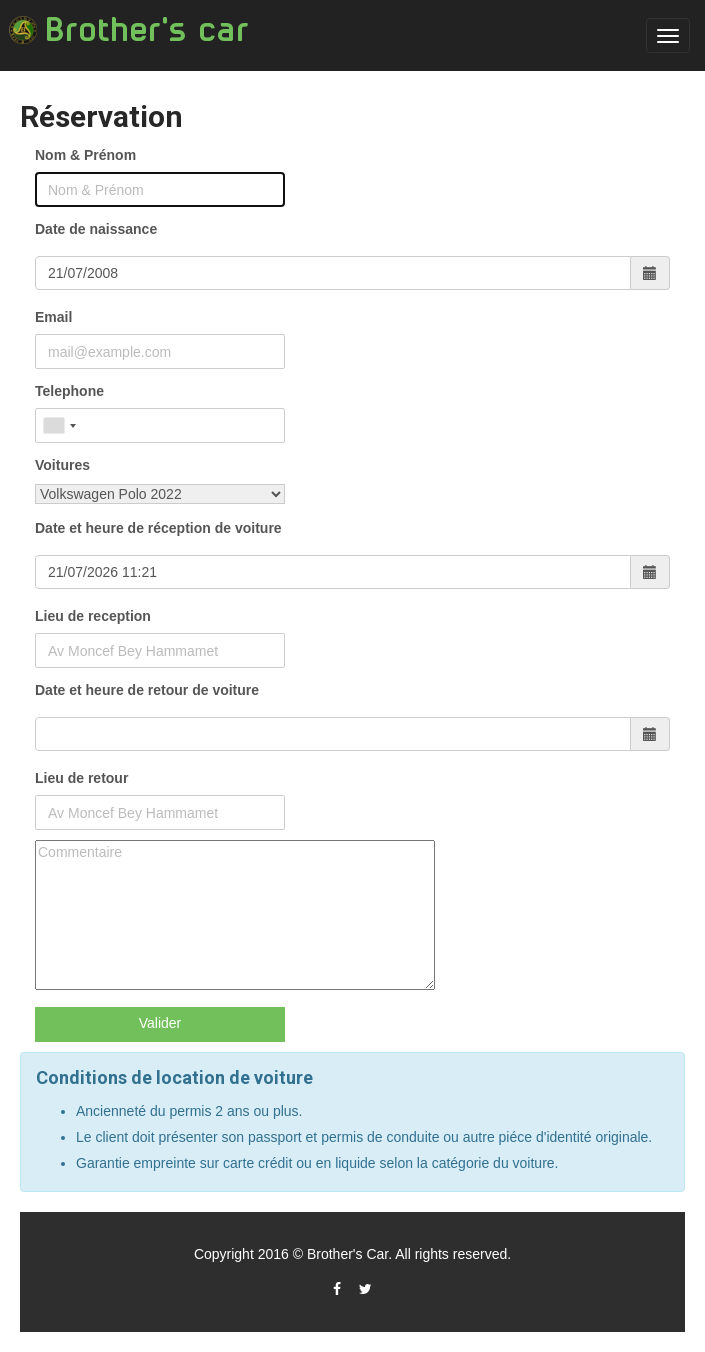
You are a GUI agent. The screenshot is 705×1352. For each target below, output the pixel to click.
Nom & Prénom (85, 155)
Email (53, 317)
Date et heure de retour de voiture (147, 690)
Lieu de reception (93, 616)
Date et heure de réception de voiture (158, 528)
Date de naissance (96, 229)
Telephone (69, 391)
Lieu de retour (81, 778)
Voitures (62, 465)
